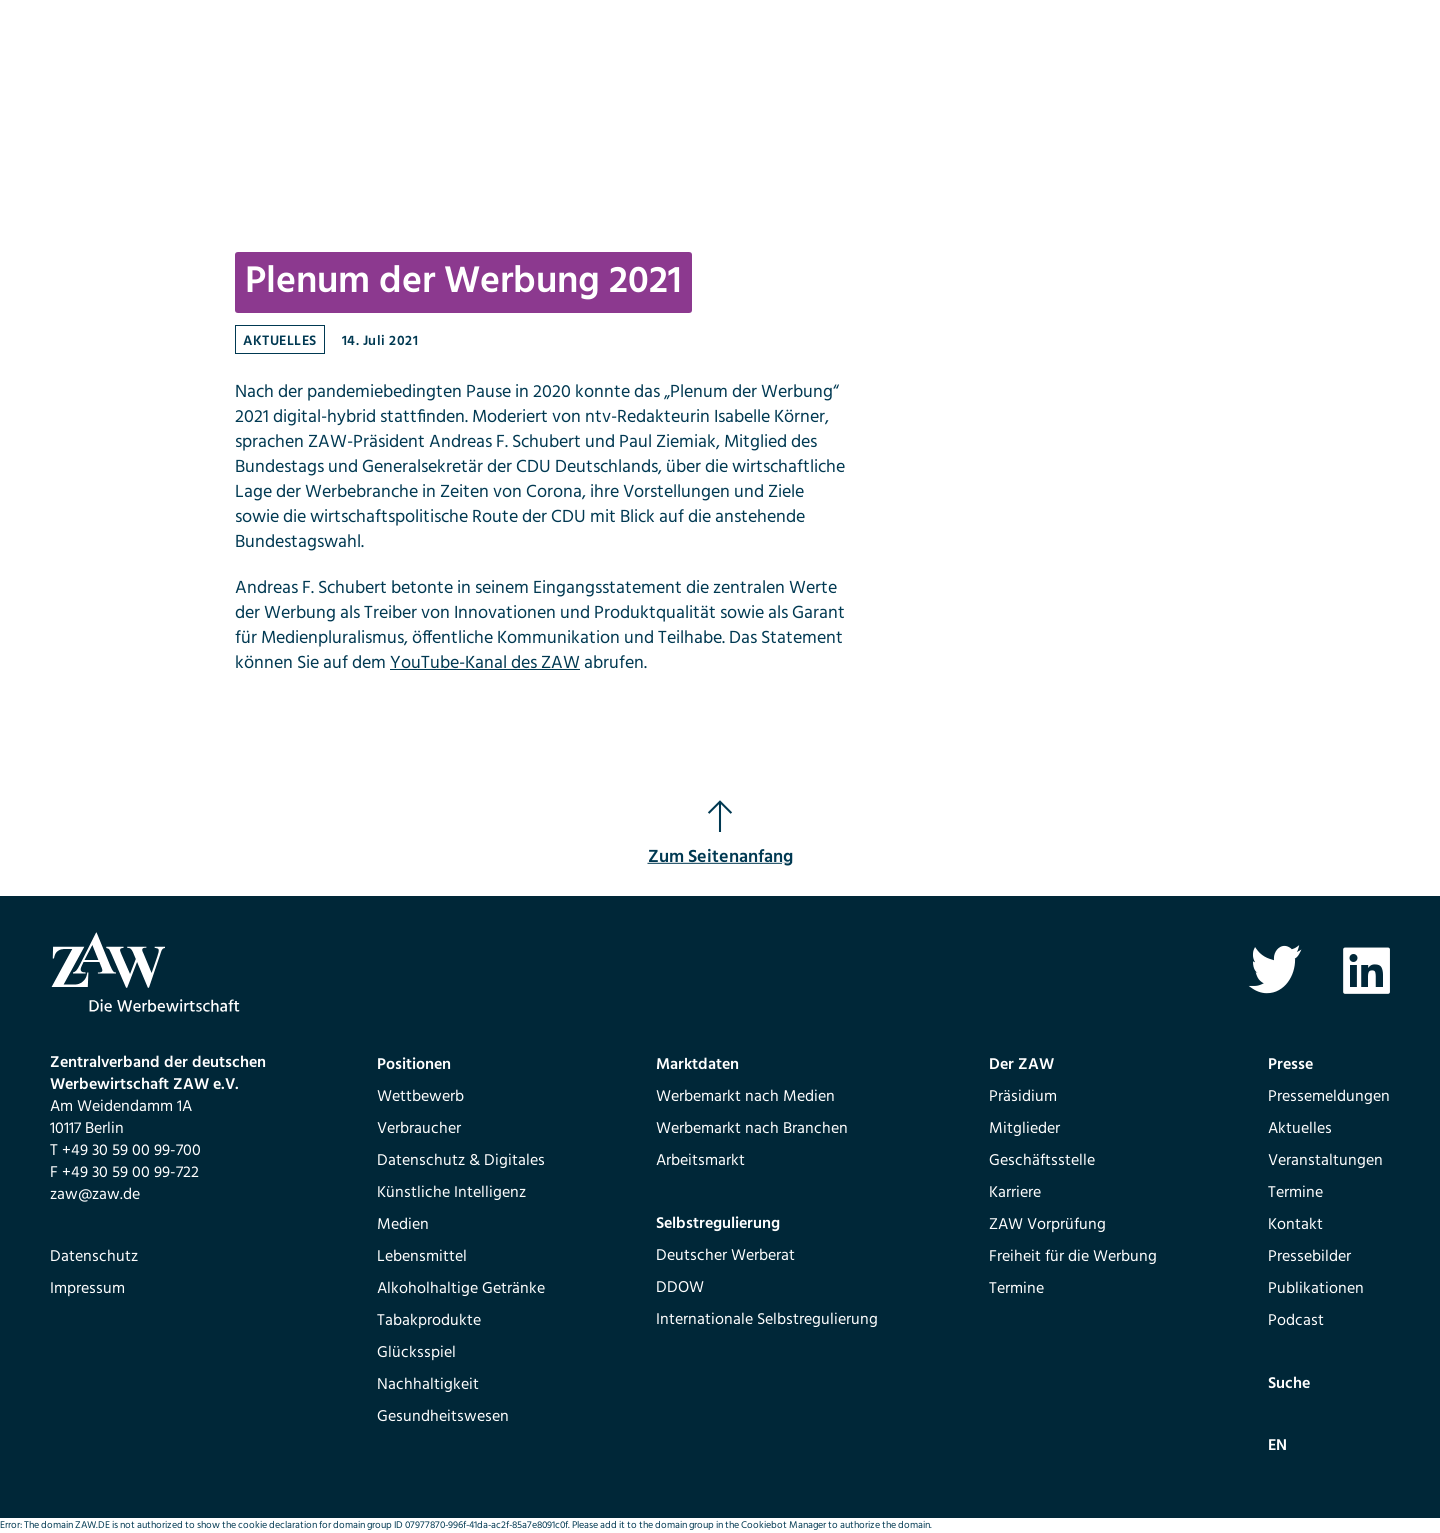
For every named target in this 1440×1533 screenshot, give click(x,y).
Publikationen (1316, 1289)
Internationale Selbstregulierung (767, 1320)
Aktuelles (280, 341)
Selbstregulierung (718, 1224)
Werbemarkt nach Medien (745, 1097)
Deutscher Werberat (725, 1256)
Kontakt (1295, 1225)
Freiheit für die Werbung (1073, 1257)
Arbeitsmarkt (700, 1161)
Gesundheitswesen (443, 1417)
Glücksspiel (416, 1353)
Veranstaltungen (1325, 1161)
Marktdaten (697, 1065)
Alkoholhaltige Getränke (461, 1289)
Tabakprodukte (429, 1321)
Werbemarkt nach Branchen (752, 1129)
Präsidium (1023, 1097)
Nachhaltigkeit (428, 1385)
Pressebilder (1309, 1257)
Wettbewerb (420, 1097)
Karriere (1015, 1193)
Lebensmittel (422, 1257)
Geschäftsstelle (1042, 1161)
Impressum (87, 1289)
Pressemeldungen (1329, 1097)
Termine (1016, 1289)
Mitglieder (1024, 1129)
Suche (1289, 1384)
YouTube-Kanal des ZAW (485, 663)
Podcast (1296, 1321)
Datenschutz (94, 1257)
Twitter (1274, 970)
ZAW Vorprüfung (1047, 1225)
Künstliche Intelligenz (451, 1193)
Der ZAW (1021, 1065)
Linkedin (1366, 970)
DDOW (680, 1288)
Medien (403, 1225)
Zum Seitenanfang (720, 835)
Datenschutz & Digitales (461, 1161)
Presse (1290, 1065)
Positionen (414, 1065)
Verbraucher (419, 1129)
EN (1277, 1446)
